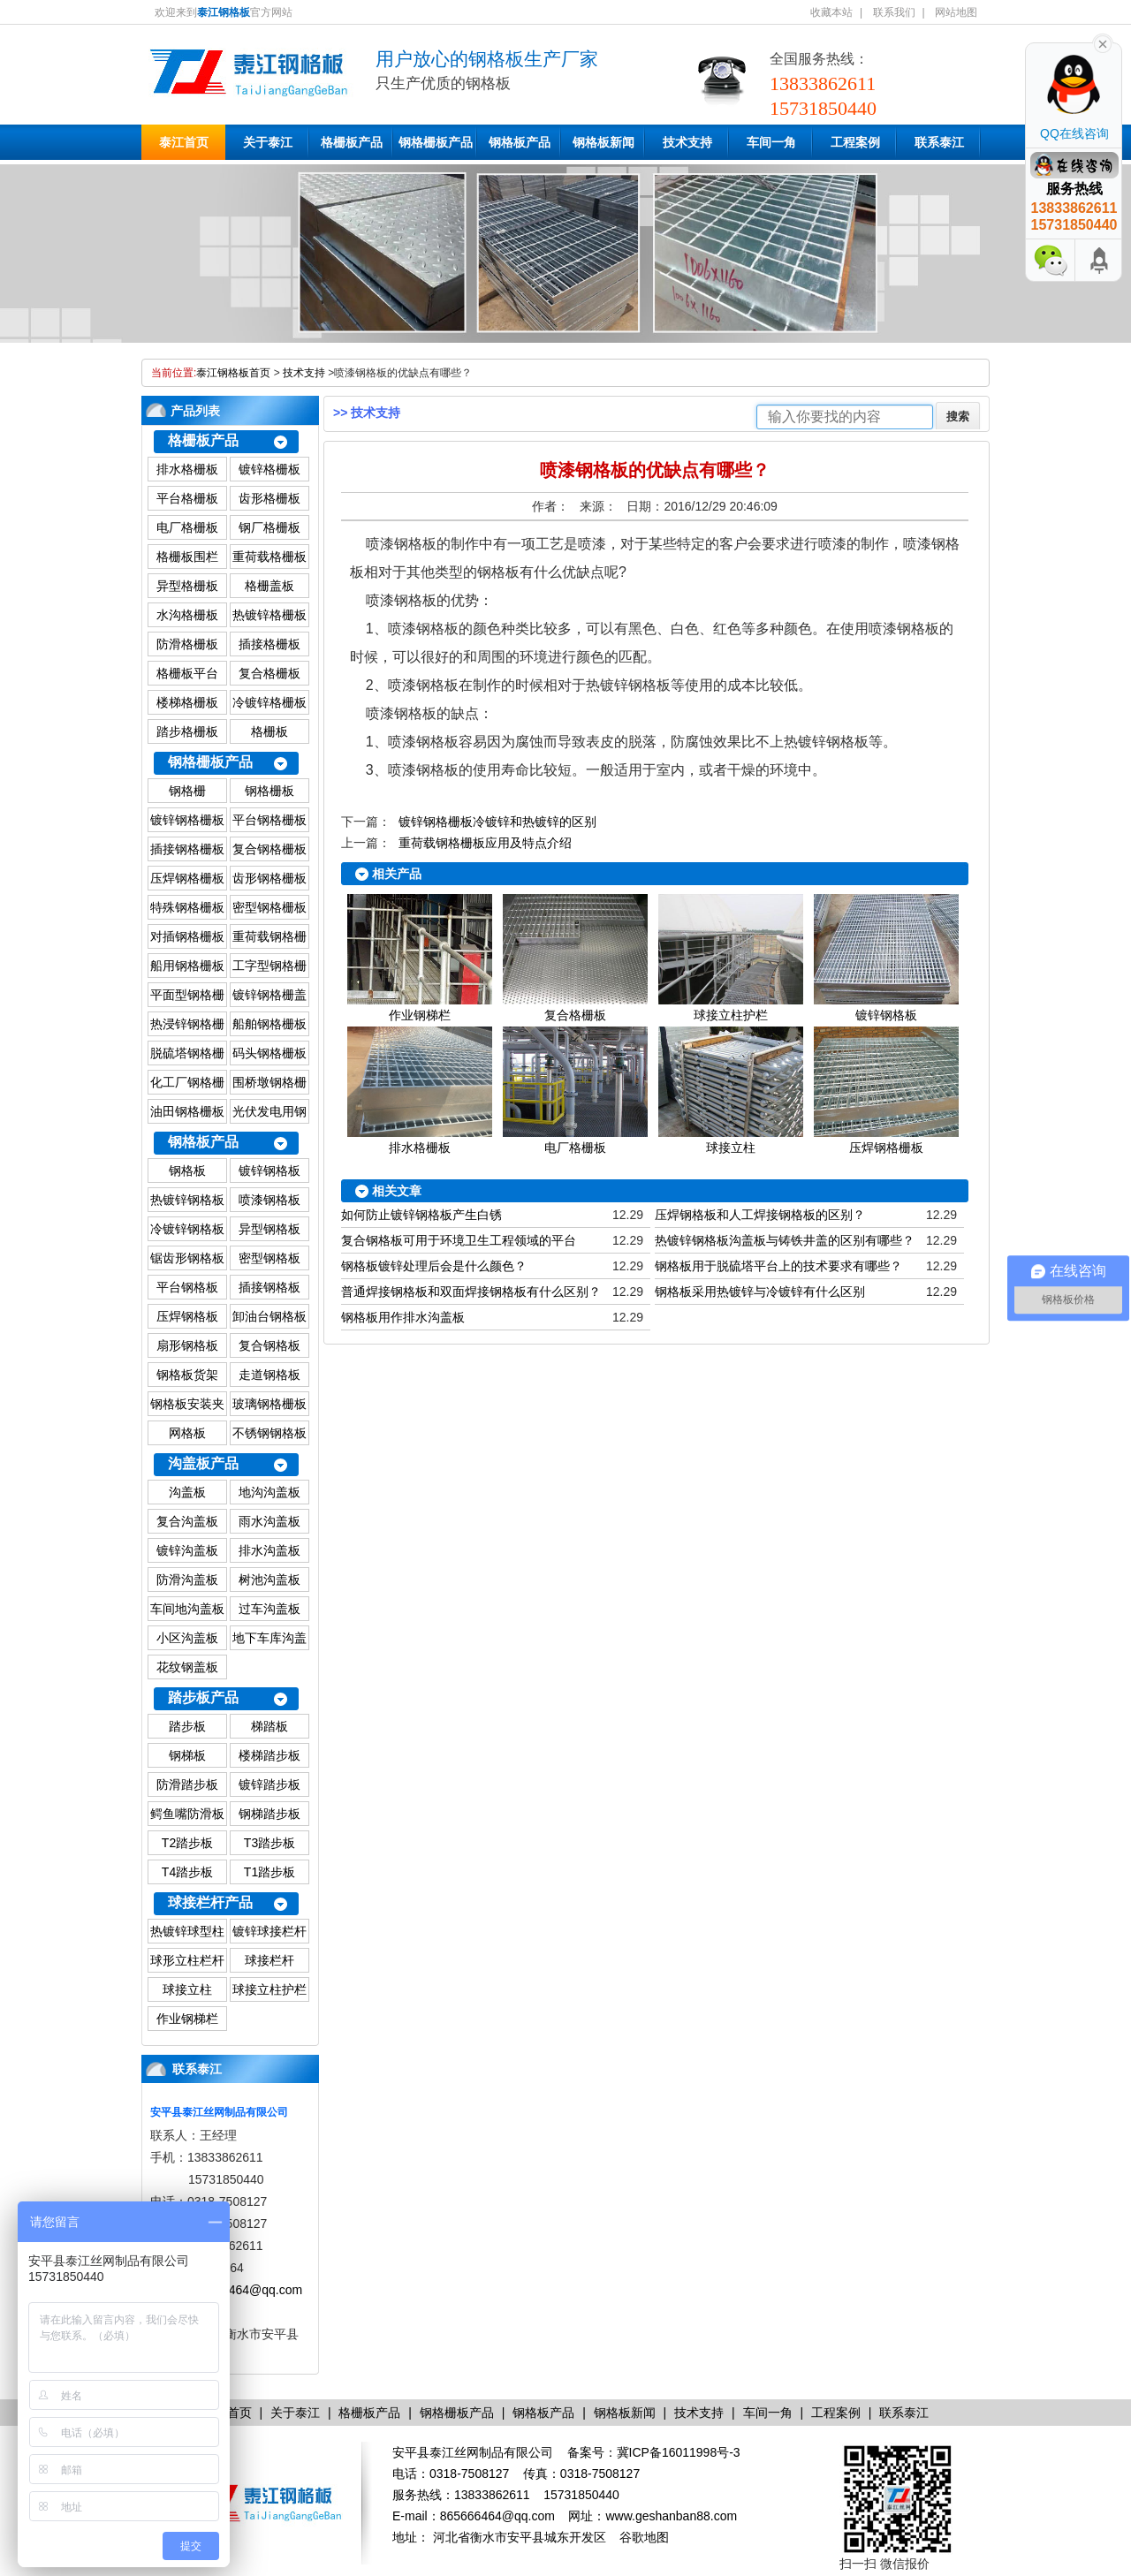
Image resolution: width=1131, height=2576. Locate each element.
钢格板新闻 (603, 142)
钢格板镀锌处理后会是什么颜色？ (434, 1266)
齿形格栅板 (269, 498)
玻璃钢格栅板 (269, 1404)
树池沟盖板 (269, 1579)
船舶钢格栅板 (269, 1024)
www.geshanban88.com (671, 2516)
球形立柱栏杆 (187, 1960)
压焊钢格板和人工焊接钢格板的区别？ (760, 1215)
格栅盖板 (269, 586)
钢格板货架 (187, 1375)
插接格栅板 (269, 644)
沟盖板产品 (203, 1463)
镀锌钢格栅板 (187, 820)
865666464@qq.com (244, 2290)
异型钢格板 (269, 1229)
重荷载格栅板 (269, 556)
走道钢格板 (269, 1375)
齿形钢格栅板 (269, 878)
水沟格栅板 (187, 615)
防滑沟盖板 (187, 1579)
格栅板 (269, 731)
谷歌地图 (644, 2537)
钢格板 (187, 1170)
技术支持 (687, 142)
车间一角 (771, 142)
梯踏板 (269, 1726)
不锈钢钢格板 (269, 1433)
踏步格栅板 (187, 731)
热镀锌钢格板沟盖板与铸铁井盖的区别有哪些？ (785, 1240)
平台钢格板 (187, 1287)
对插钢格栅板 (187, 936)
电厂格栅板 (187, 527)
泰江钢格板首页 (233, 373)
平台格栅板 (187, 498)
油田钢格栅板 (187, 1111)
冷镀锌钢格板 (187, 1229)
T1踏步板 (269, 1872)
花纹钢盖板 (187, 1667)
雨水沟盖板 (269, 1521)
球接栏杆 (269, 1960)
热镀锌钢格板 (187, 1200)
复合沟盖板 (187, 1521)
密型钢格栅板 (269, 907)
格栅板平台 (187, 673)
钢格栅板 (269, 791)
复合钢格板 (269, 1345)
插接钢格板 (269, 1287)
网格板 (187, 1433)
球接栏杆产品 (210, 1902)
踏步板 (187, 1726)
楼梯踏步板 (269, 1755)
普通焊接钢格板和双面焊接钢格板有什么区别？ (471, 1291)
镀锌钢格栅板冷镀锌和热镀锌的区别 (497, 821)
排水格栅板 (187, 469)
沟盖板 (187, 1492)
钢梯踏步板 (269, 1814)
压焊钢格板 (187, 1316)
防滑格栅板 (187, 644)
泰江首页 (184, 142)
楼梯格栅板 (187, 702)
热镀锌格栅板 (269, 615)
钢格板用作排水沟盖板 (403, 1317)
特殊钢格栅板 (187, 907)
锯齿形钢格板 (187, 1258)
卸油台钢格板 (269, 1316)
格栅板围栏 (187, 556)
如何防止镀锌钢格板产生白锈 (421, 1215)
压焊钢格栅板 (187, 878)
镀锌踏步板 (269, 1784)
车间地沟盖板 (187, 1609)
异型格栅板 (187, 586)
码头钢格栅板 (269, 1053)
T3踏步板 (269, 1843)
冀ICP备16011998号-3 (678, 2452)
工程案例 (855, 142)
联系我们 (894, 12)
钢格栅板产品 (436, 142)
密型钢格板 (269, 1258)
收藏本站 (831, 12)
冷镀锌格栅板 (269, 702)
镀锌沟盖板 (187, 1550)
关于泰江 (267, 142)
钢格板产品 (519, 142)
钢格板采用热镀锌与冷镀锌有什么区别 (760, 1291)
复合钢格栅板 (269, 849)
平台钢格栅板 (269, 820)
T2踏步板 (187, 1843)
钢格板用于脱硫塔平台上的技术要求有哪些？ (778, 1266)
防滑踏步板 (187, 1784)
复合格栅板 (269, 673)
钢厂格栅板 (269, 527)
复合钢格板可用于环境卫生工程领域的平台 (458, 1240)
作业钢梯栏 (187, 2019)
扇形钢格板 (187, 1345)
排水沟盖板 (269, 1550)
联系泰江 (939, 142)
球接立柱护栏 (269, 1989)
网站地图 (956, 12)
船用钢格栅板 (187, 965)
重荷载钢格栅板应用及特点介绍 (485, 843)
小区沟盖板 (187, 1638)
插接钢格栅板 (187, 849)
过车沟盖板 (269, 1609)
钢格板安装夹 (187, 1404)
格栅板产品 (352, 142)
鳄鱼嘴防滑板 (187, 1814)
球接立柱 (187, 1989)
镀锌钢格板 (269, 1170)
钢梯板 (187, 1755)
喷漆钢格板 (269, 1200)
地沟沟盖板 (269, 1492)
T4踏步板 (187, 1872)
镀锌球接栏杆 (269, 1931)
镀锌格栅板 (269, 469)
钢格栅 (187, 791)
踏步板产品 (203, 1697)
